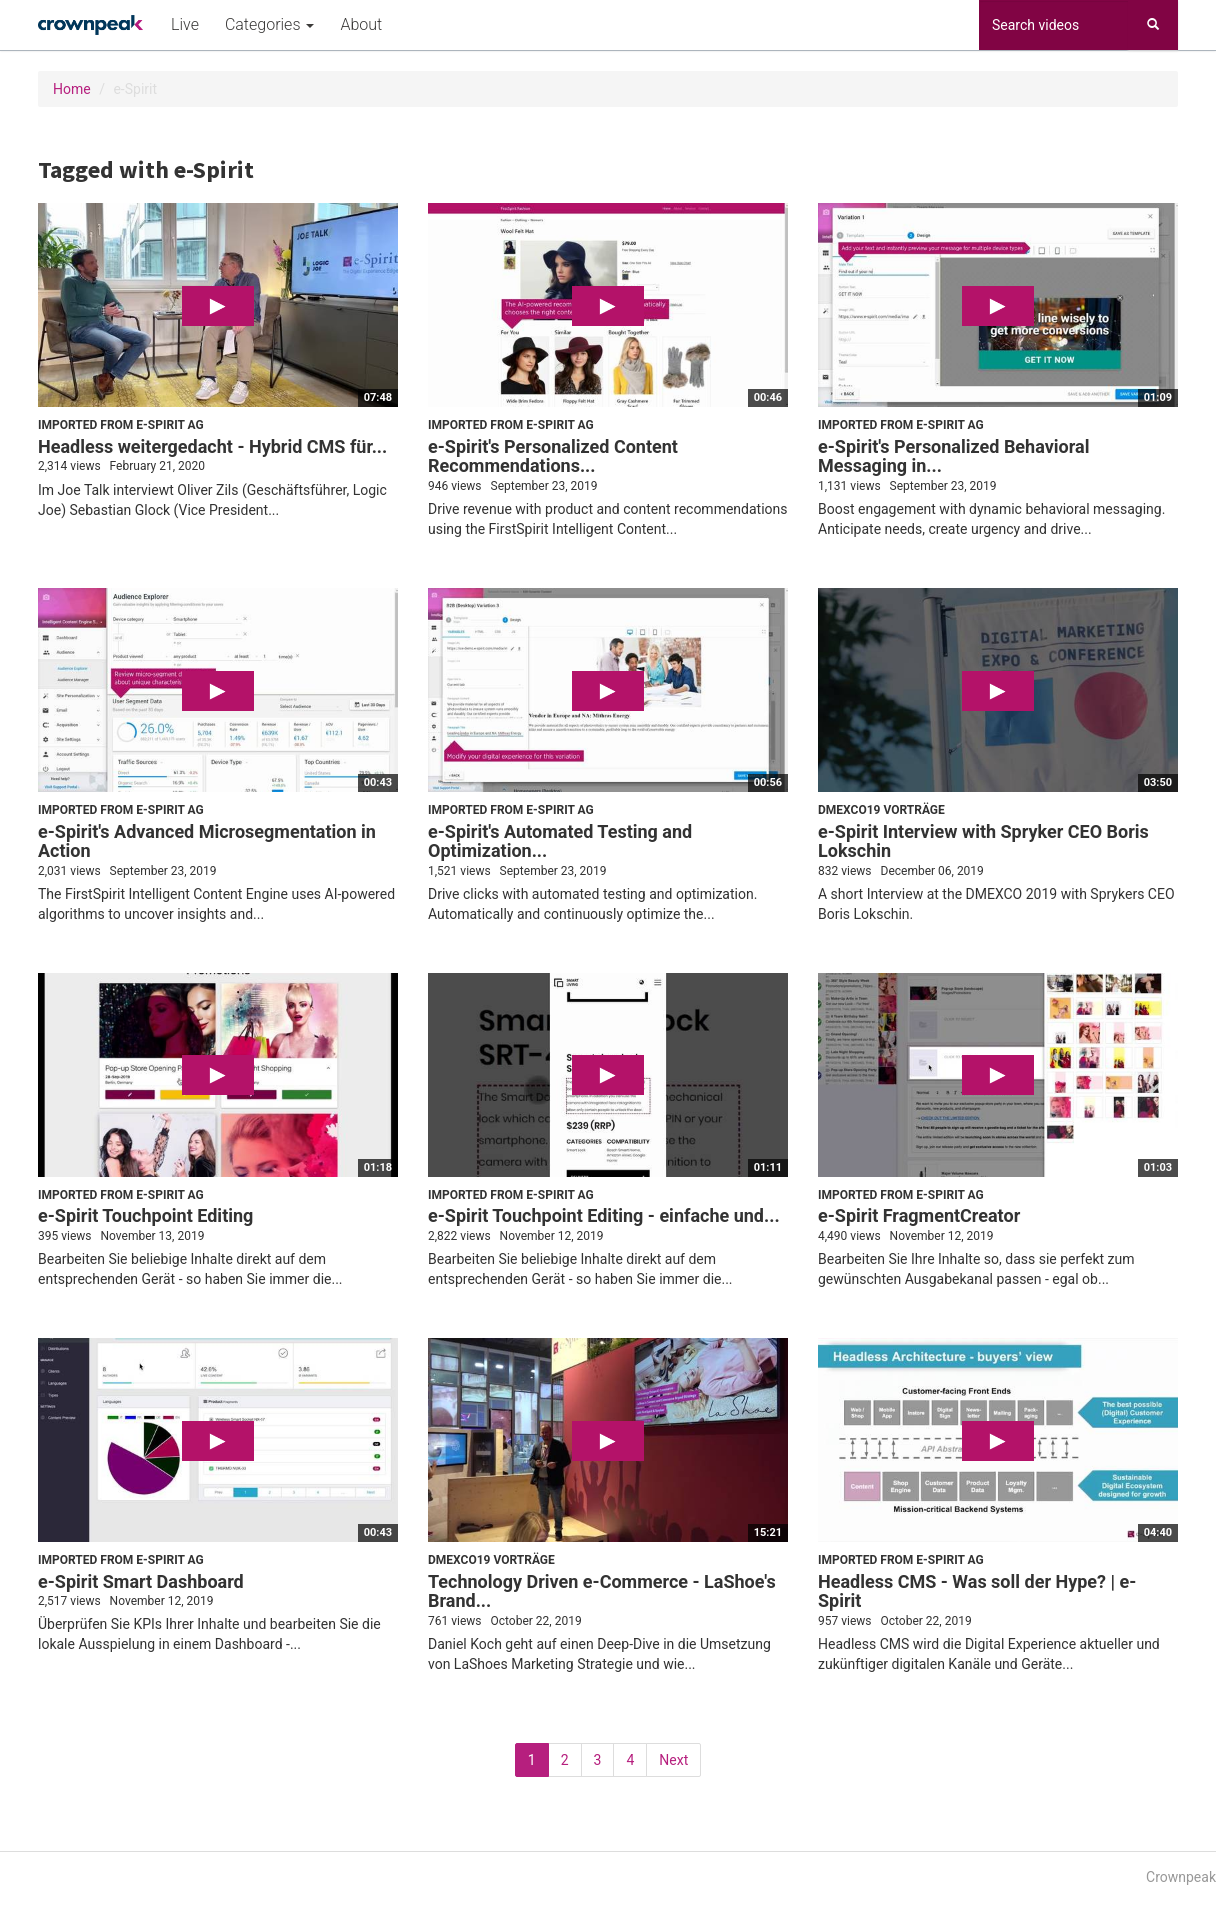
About (361, 24)
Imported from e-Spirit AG (121, 425)
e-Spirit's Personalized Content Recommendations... (553, 456)
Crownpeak (1181, 1877)
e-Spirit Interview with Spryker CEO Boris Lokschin (983, 841)
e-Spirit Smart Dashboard (141, 1581)
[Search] (1153, 25)
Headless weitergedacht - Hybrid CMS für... (212, 446)
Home (72, 89)
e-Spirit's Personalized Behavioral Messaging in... (953, 456)
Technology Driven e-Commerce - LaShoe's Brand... (602, 1591)
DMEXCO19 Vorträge (881, 810)
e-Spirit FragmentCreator (919, 1215)
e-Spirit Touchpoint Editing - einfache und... (604, 1215)
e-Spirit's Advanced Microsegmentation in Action (207, 841)
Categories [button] (269, 24)
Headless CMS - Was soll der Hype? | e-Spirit (977, 1591)
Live (185, 24)
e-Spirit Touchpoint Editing (145, 1215)
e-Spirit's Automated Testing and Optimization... (560, 841)
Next (673, 1760)
